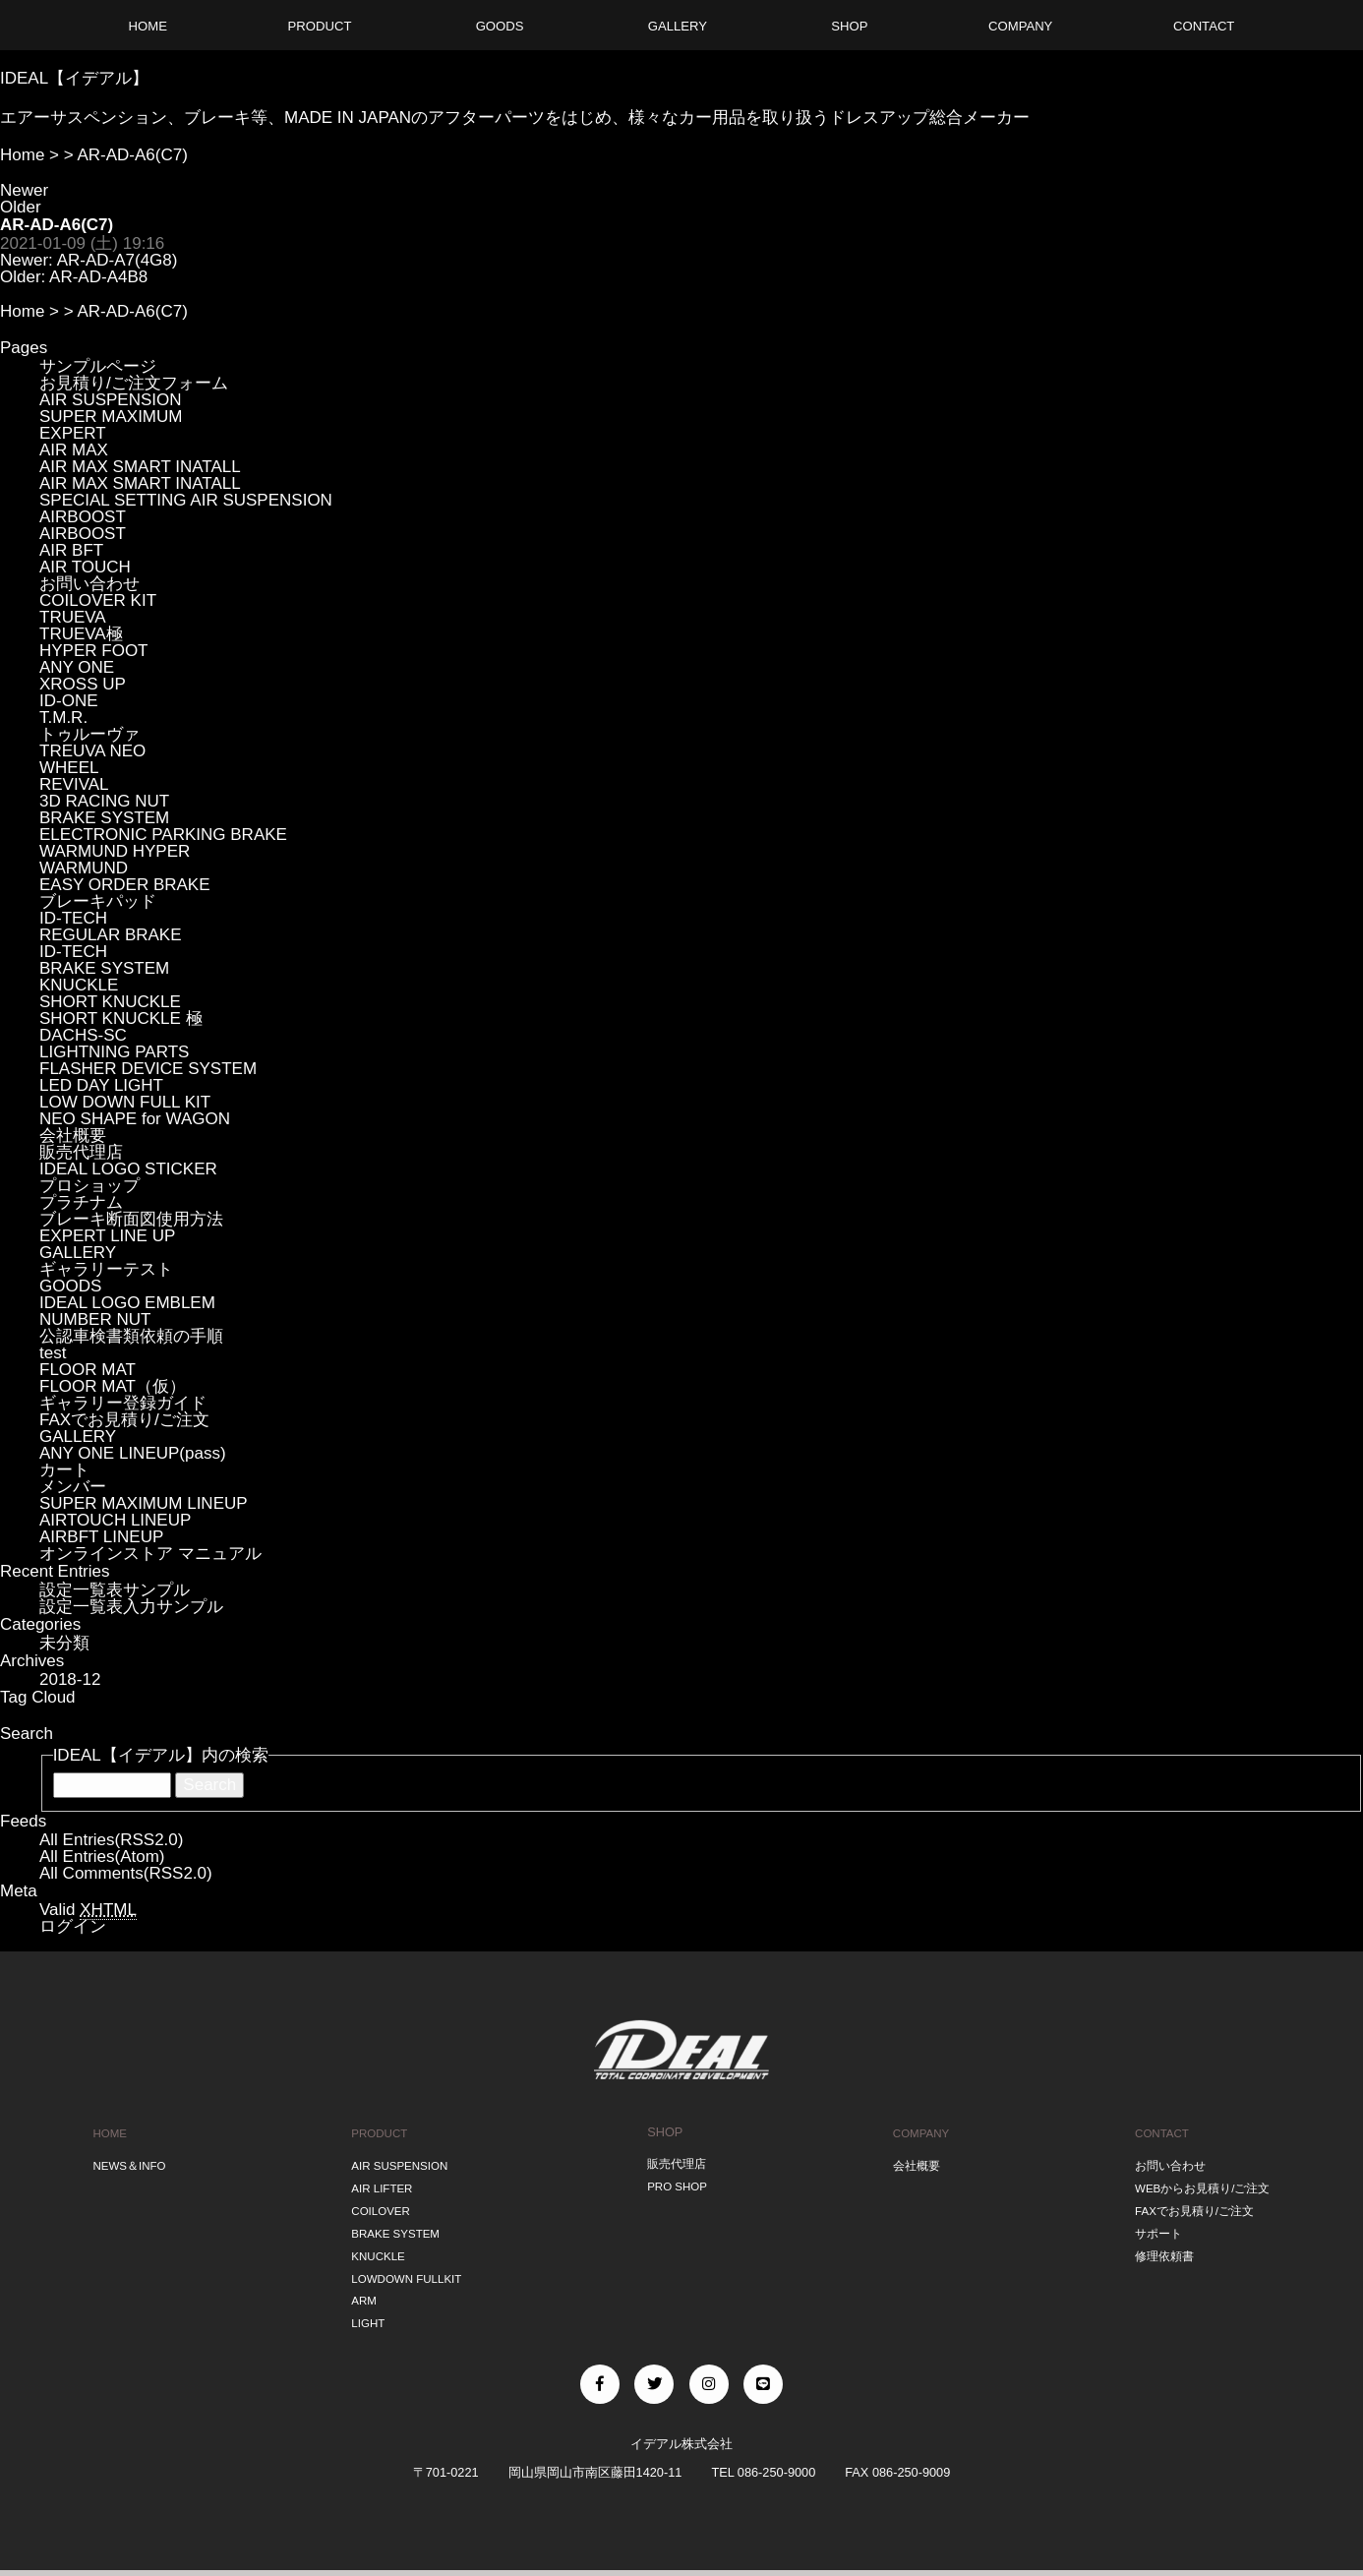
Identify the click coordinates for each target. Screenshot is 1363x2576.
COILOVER (378, 2203)
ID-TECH (73, 918)
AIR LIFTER (380, 2183)
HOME (107, 2132)
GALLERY (77, 1252)
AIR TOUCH (85, 567)
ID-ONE (68, 700)
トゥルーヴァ (89, 734)
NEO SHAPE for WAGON (134, 1118)
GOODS (70, 1286)
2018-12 (69, 1679)
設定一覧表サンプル (114, 1590)
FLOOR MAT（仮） (112, 1386)
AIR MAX (73, 450)
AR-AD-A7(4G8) (117, 260)
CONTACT (1157, 2132)
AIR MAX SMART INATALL (140, 466)
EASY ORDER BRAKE (124, 884)
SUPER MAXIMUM (110, 416)
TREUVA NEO (92, 751)
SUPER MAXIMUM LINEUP (143, 1503)
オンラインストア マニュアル (150, 1553)
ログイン (72, 1926)
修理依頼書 (1159, 2244)
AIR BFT (71, 550)
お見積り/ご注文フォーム (133, 383)
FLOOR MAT (87, 1369)
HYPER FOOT (93, 650)
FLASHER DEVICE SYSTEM (148, 1068)
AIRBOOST (82, 517)
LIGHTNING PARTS (114, 1052)
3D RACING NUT (104, 801)
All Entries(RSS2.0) (111, 1839)
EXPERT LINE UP (107, 1236)
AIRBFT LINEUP (101, 1537)
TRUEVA (72, 617)
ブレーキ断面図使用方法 (131, 1219)
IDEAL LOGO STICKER (128, 1169)
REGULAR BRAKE (110, 935)
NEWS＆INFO (129, 2162)
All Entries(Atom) (102, 1856)
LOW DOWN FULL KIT (124, 1102)
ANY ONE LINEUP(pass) (132, 1453)
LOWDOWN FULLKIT (407, 2264)
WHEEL (68, 767)
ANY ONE (76, 667)
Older (20, 207)
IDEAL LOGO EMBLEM (127, 1302)
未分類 (64, 1643)
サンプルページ (97, 366)
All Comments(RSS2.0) (125, 1873)
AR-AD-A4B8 (98, 277)
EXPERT (72, 433)
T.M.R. (63, 717)
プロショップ (89, 1185)
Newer (24, 190)
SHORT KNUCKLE (110, 1001)
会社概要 (72, 1135)
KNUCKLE (78, 985)
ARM (360, 2285)
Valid (88, 1910)
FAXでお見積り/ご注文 (124, 1419)
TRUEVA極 (81, 634)
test (52, 1353)
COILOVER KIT (97, 600)
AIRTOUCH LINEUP (115, 1520)
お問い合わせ (89, 583)
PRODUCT (377, 2132)
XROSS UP (82, 684)
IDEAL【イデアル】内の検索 (160, 1755)
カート (64, 1470)
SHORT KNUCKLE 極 (121, 1018)
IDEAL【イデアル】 (74, 78)
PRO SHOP (678, 2183)
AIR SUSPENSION (110, 399)
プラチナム (81, 1202)
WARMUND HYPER (114, 851)
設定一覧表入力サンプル (131, 1606)
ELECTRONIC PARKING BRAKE (163, 834)
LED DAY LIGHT (101, 1085)
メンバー (72, 1486)
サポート (1152, 2224)
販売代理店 (81, 1152)
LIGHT (365, 2306)
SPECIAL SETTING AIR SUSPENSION (185, 500)
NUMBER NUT (94, 1319)
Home (22, 155)
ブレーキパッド (97, 901)
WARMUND (83, 868)
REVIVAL (74, 784)
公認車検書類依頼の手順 (131, 1336)
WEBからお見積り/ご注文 (1200, 2183)
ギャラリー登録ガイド (123, 1403)
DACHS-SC (83, 1035)
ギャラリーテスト (106, 1269)
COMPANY (919, 2132)
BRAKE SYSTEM (104, 818)
